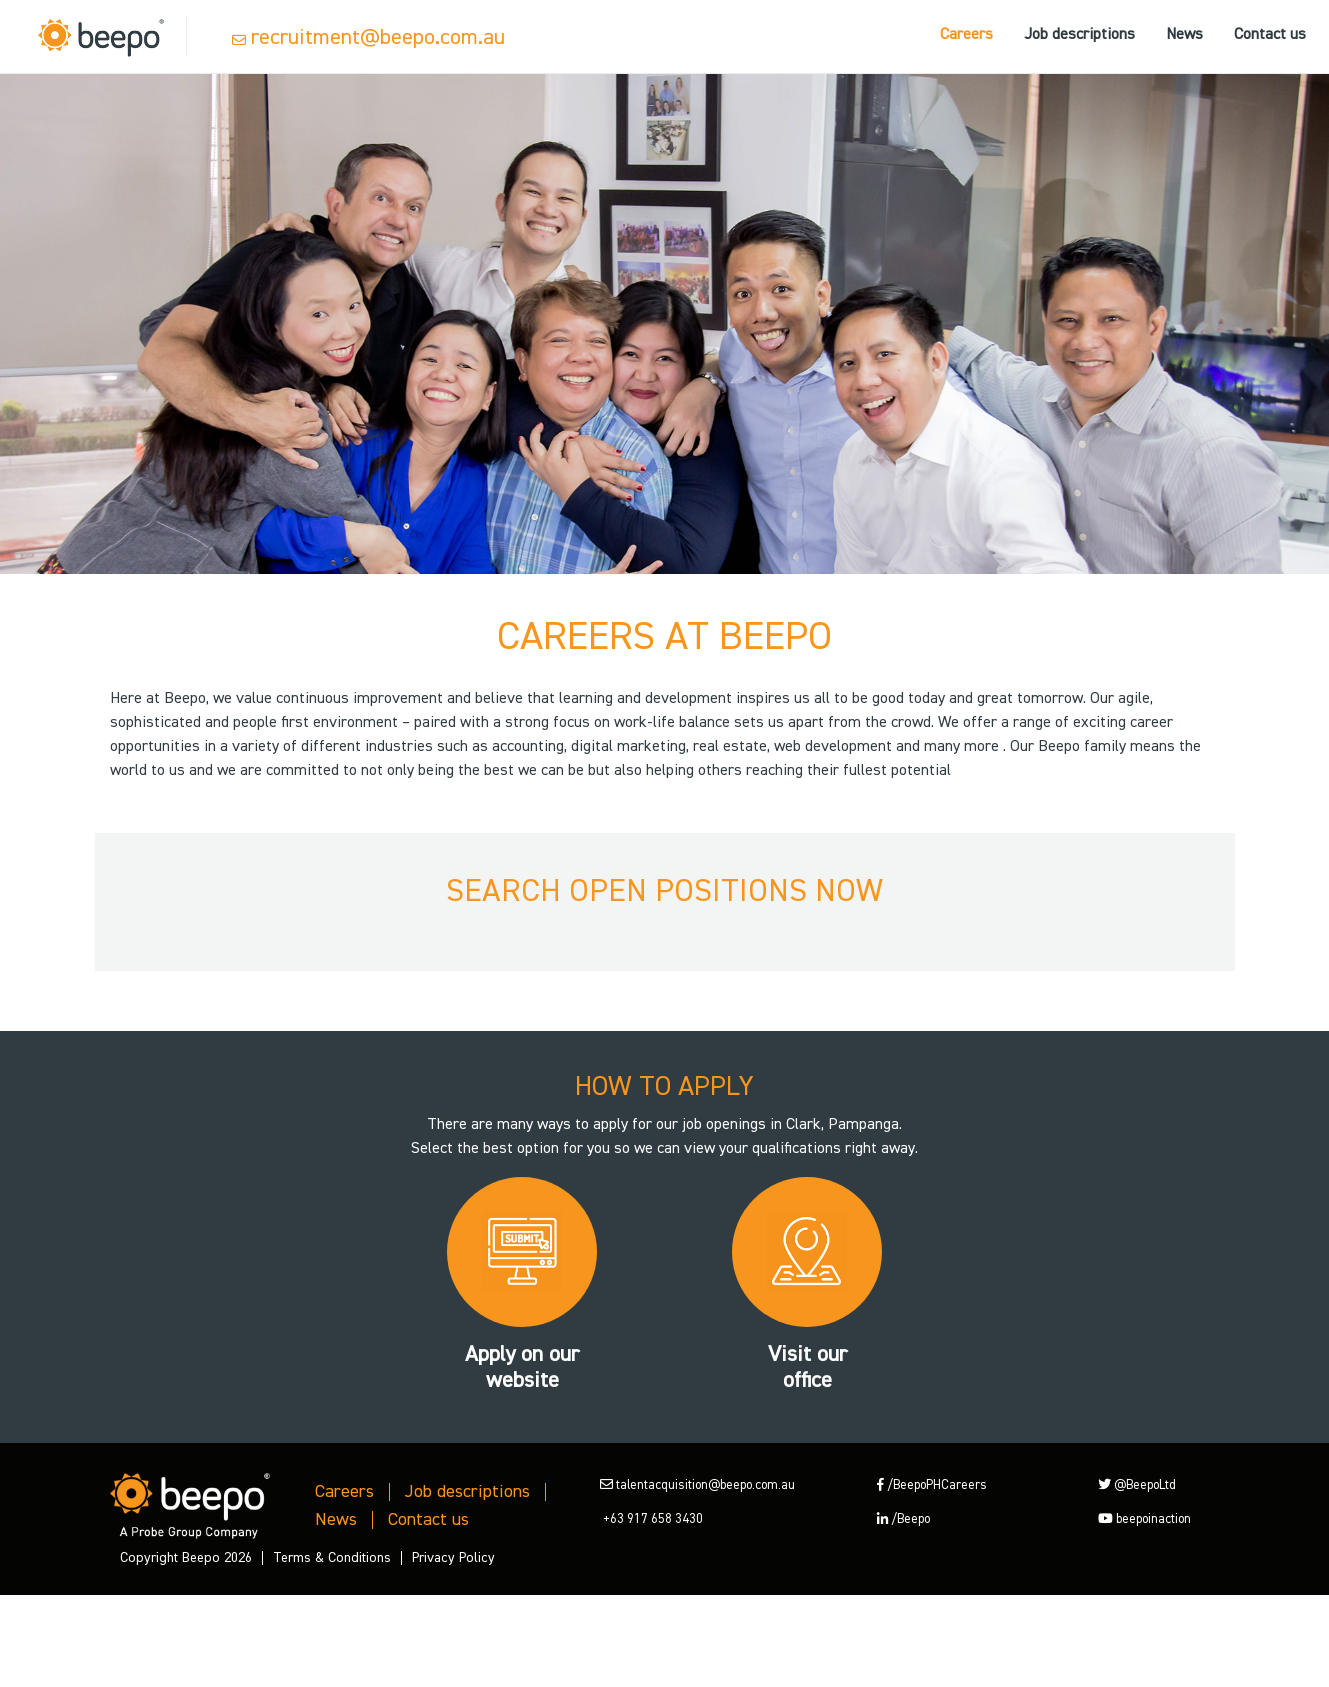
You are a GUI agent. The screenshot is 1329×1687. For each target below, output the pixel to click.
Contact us (1270, 35)
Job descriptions (1079, 35)
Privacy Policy (453, 1558)
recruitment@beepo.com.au (378, 38)
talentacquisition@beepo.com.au (697, 1485)
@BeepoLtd (1137, 1485)
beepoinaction (1144, 1519)
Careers (966, 35)
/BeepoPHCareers (932, 1485)
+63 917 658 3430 (651, 1519)
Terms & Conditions (332, 1558)
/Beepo (903, 1519)
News (1184, 35)
